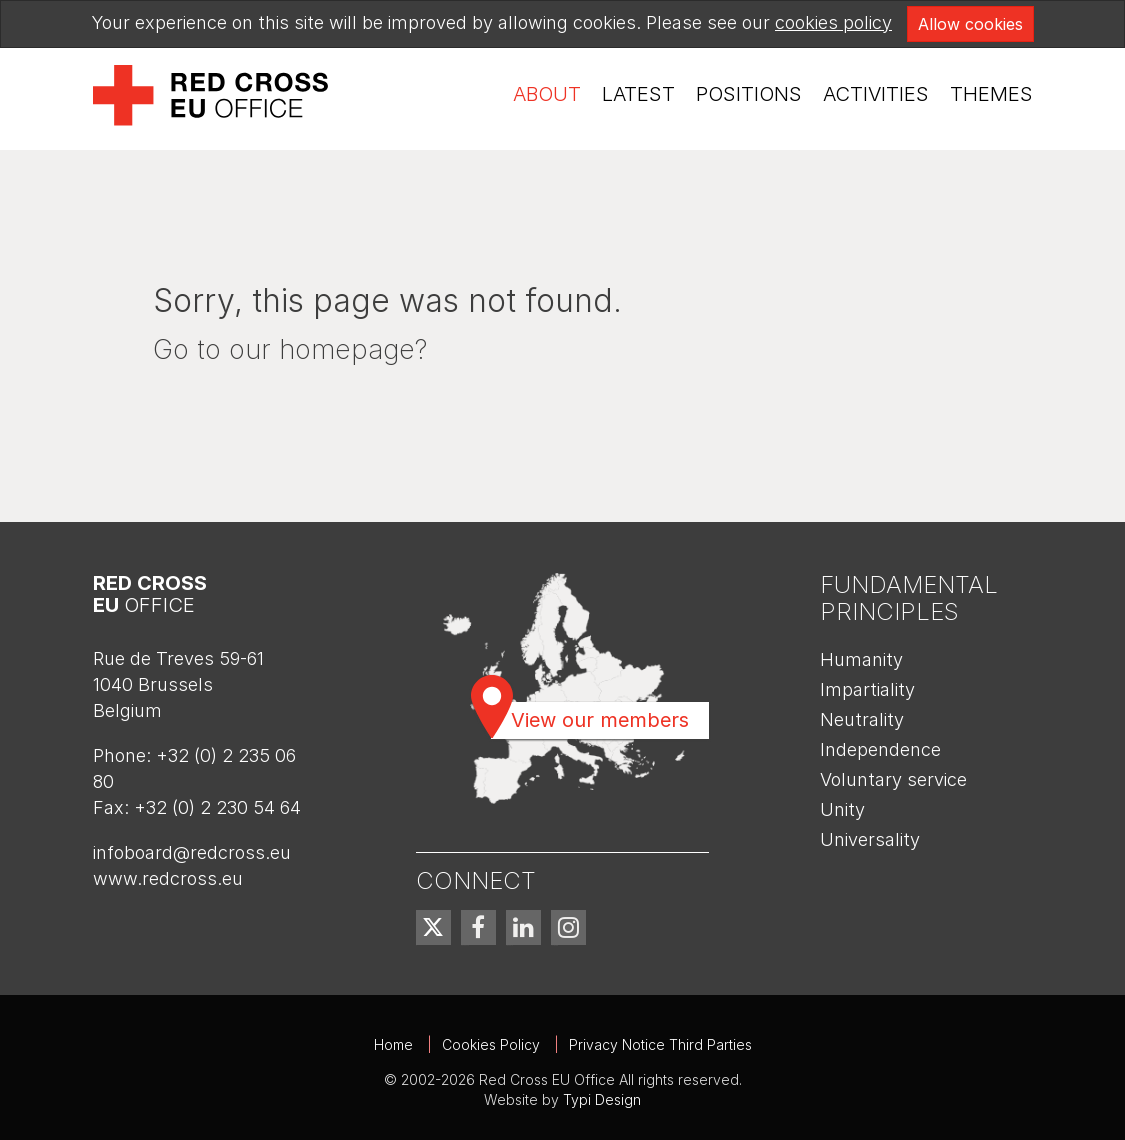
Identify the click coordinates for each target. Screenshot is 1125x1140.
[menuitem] (547, 94)
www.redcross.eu (168, 878)
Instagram (568, 927)
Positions (749, 94)
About (547, 94)
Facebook (478, 927)
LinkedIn (523, 927)
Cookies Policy (491, 1044)
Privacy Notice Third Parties (660, 1044)
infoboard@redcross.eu (192, 852)
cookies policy (833, 22)
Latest (638, 94)
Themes (991, 94)
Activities (876, 94)
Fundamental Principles (909, 597)
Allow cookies (970, 24)
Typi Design (602, 1099)
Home (393, 1044)
